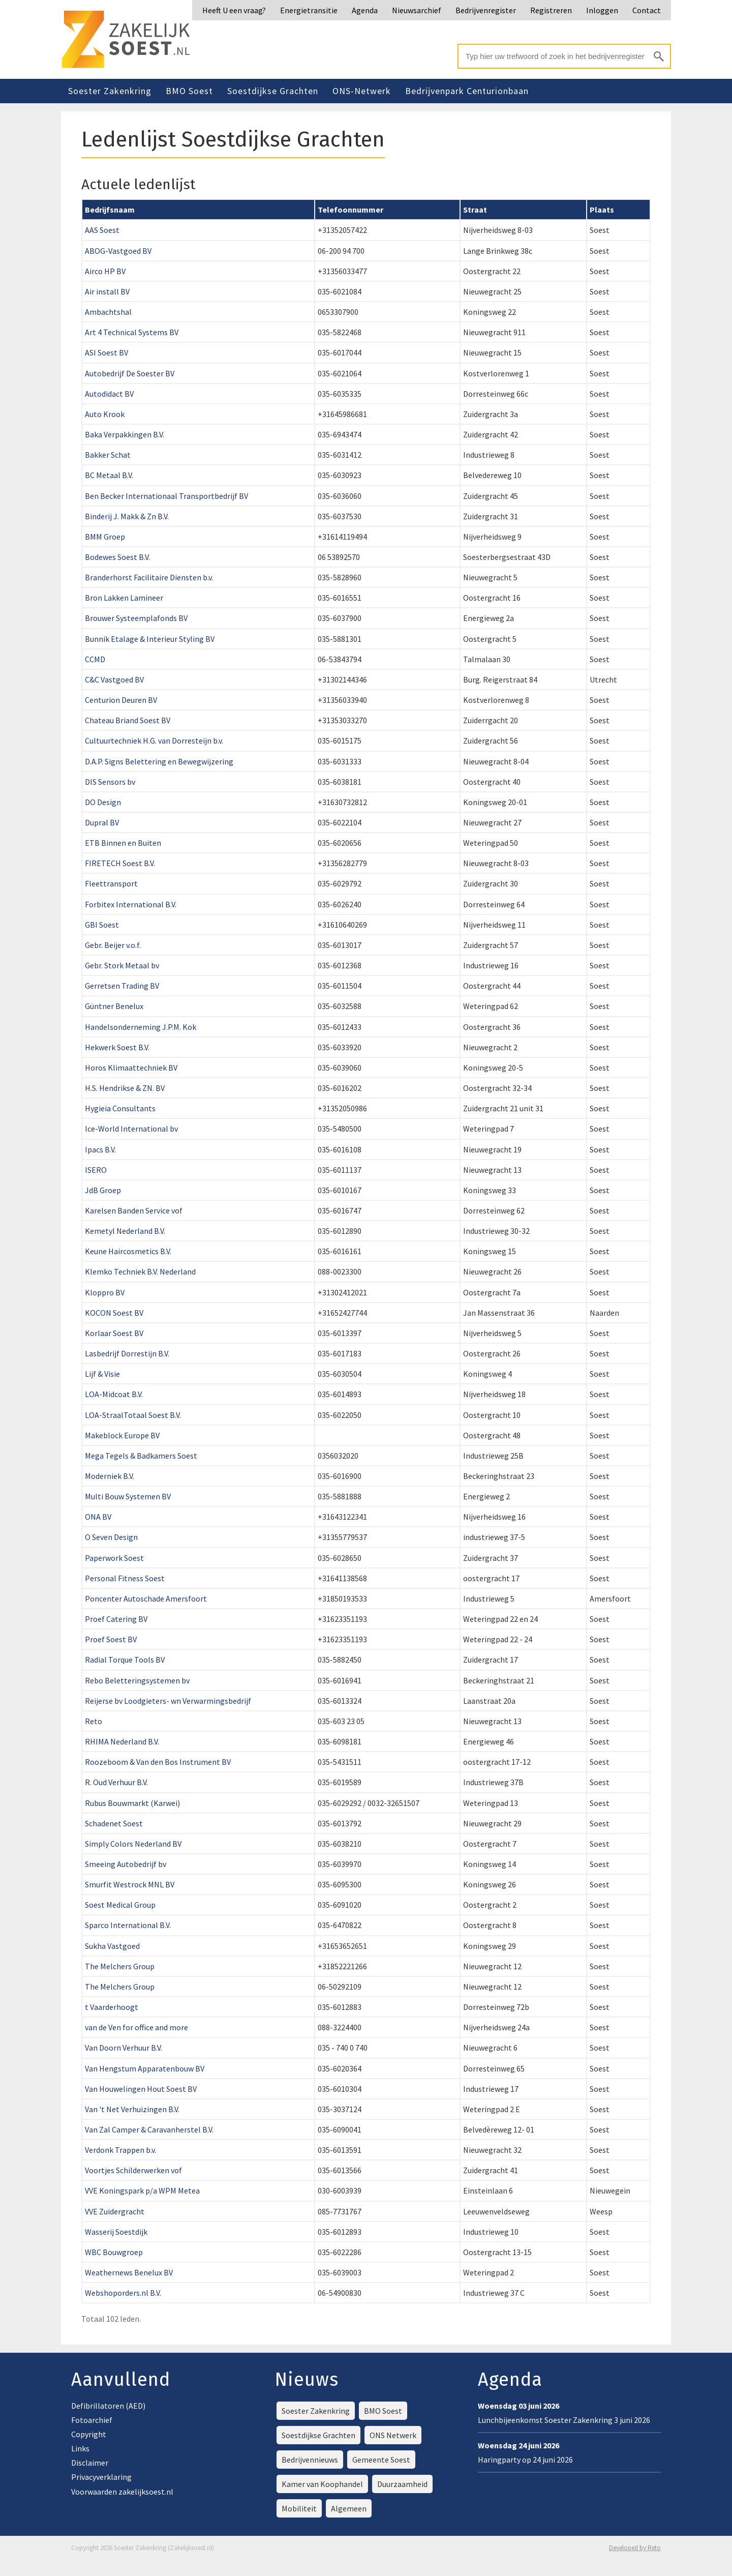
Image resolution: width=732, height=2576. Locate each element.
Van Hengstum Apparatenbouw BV (144, 2068)
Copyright (88, 2434)
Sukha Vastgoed (112, 1946)
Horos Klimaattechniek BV (131, 1067)
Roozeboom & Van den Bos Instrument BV (158, 1762)
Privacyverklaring (101, 2477)
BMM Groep (105, 536)
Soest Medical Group (120, 1905)
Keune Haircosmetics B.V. (128, 1251)
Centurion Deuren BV (121, 700)
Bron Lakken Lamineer (124, 598)
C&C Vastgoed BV (114, 679)
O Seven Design (111, 1537)
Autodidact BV (109, 394)
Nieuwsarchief (416, 10)
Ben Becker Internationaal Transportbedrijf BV (166, 496)
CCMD (95, 659)
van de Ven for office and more (136, 2027)
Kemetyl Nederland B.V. (125, 1231)
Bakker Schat (108, 455)
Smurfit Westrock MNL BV (129, 1884)
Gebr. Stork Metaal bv (122, 965)
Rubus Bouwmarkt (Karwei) (132, 1803)
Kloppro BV (105, 1292)
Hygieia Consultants (120, 1108)
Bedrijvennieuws (310, 2459)
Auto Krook (105, 414)
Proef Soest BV (111, 1639)
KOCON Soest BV (114, 1313)
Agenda (365, 10)
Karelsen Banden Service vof (133, 1210)
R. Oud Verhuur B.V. (116, 1782)
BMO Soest (189, 91)
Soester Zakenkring (109, 91)
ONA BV (98, 1517)
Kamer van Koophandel (322, 2484)
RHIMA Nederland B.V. (122, 1741)
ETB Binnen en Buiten (123, 843)
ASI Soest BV (106, 352)
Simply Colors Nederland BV (133, 1844)
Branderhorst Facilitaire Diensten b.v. (149, 577)
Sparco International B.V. (128, 1925)
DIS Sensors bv (110, 782)
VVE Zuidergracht (114, 2211)
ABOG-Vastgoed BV (118, 251)
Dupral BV (102, 822)
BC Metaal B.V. (109, 475)
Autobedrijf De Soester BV (129, 373)
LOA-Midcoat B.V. (114, 1394)
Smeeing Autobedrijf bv (125, 1864)
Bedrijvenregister (485, 10)
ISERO (96, 1170)
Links (80, 2448)
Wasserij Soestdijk (116, 2232)
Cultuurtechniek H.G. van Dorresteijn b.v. (154, 740)
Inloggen (602, 10)
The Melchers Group (120, 1966)
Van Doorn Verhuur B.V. (123, 2047)
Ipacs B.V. (100, 1149)
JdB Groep (103, 1190)
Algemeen (349, 2508)
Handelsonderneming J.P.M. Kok (140, 1027)
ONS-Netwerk (361, 91)
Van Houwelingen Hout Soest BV (141, 2089)
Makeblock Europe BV (122, 1435)
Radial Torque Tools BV (125, 1659)
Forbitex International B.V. (130, 904)
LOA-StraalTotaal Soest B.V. (133, 1415)
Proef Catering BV (116, 1619)
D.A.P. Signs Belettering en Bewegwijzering (159, 761)
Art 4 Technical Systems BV (131, 332)
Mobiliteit (299, 2508)
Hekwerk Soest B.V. (117, 1047)
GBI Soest (102, 925)
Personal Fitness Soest (125, 1578)
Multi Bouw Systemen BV (128, 1496)
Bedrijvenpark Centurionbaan (467, 91)
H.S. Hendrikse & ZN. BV (125, 1088)
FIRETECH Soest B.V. (120, 863)
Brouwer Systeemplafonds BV (136, 618)
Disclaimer (89, 2462)
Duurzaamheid (402, 2484)
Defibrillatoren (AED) (108, 2406)
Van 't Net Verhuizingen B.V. (132, 2109)
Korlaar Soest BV (114, 1333)
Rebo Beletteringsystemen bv (137, 1680)
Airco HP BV (105, 271)
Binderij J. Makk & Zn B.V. (127, 516)
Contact (646, 10)
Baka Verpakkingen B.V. (124, 434)
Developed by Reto (635, 2547)
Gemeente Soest (381, 2459)
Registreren (551, 10)
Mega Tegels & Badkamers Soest (141, 1455)
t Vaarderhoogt (111, 2007)
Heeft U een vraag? (234, 10)
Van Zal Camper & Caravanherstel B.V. (149, 2129)
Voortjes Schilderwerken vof (133, 2170)
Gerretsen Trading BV (122, 986)
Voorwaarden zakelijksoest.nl (122, 2491)
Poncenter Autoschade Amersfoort (146, 1598)
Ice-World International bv (131, 1128)
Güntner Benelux (114, 1006)
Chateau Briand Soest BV (127, 720)
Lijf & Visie (102, 1374)
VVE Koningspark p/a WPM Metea (142, 2190)
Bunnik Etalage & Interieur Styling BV (150, 639)
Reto (93, 1721)
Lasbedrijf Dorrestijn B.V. (127, 1353)
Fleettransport (111, 883)
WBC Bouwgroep (114, 2252)
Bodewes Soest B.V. (117, 557)
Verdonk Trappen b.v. (120, 2150)
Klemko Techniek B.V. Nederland (140, 1271)
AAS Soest (102, 230)
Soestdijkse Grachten (272, 91)
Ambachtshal (108, 312)
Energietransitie (309, 10)
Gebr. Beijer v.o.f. (113, 945)
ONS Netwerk (393, 2435)
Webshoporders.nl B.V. (123, 2293)
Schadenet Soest (114, 1823)
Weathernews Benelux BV (129, 2272)
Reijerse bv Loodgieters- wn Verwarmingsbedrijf (168, 1701)
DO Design (103, 802)
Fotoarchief (91, 2420)
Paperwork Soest (114, 1558)
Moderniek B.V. (109, 1476)
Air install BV (107, 291)
